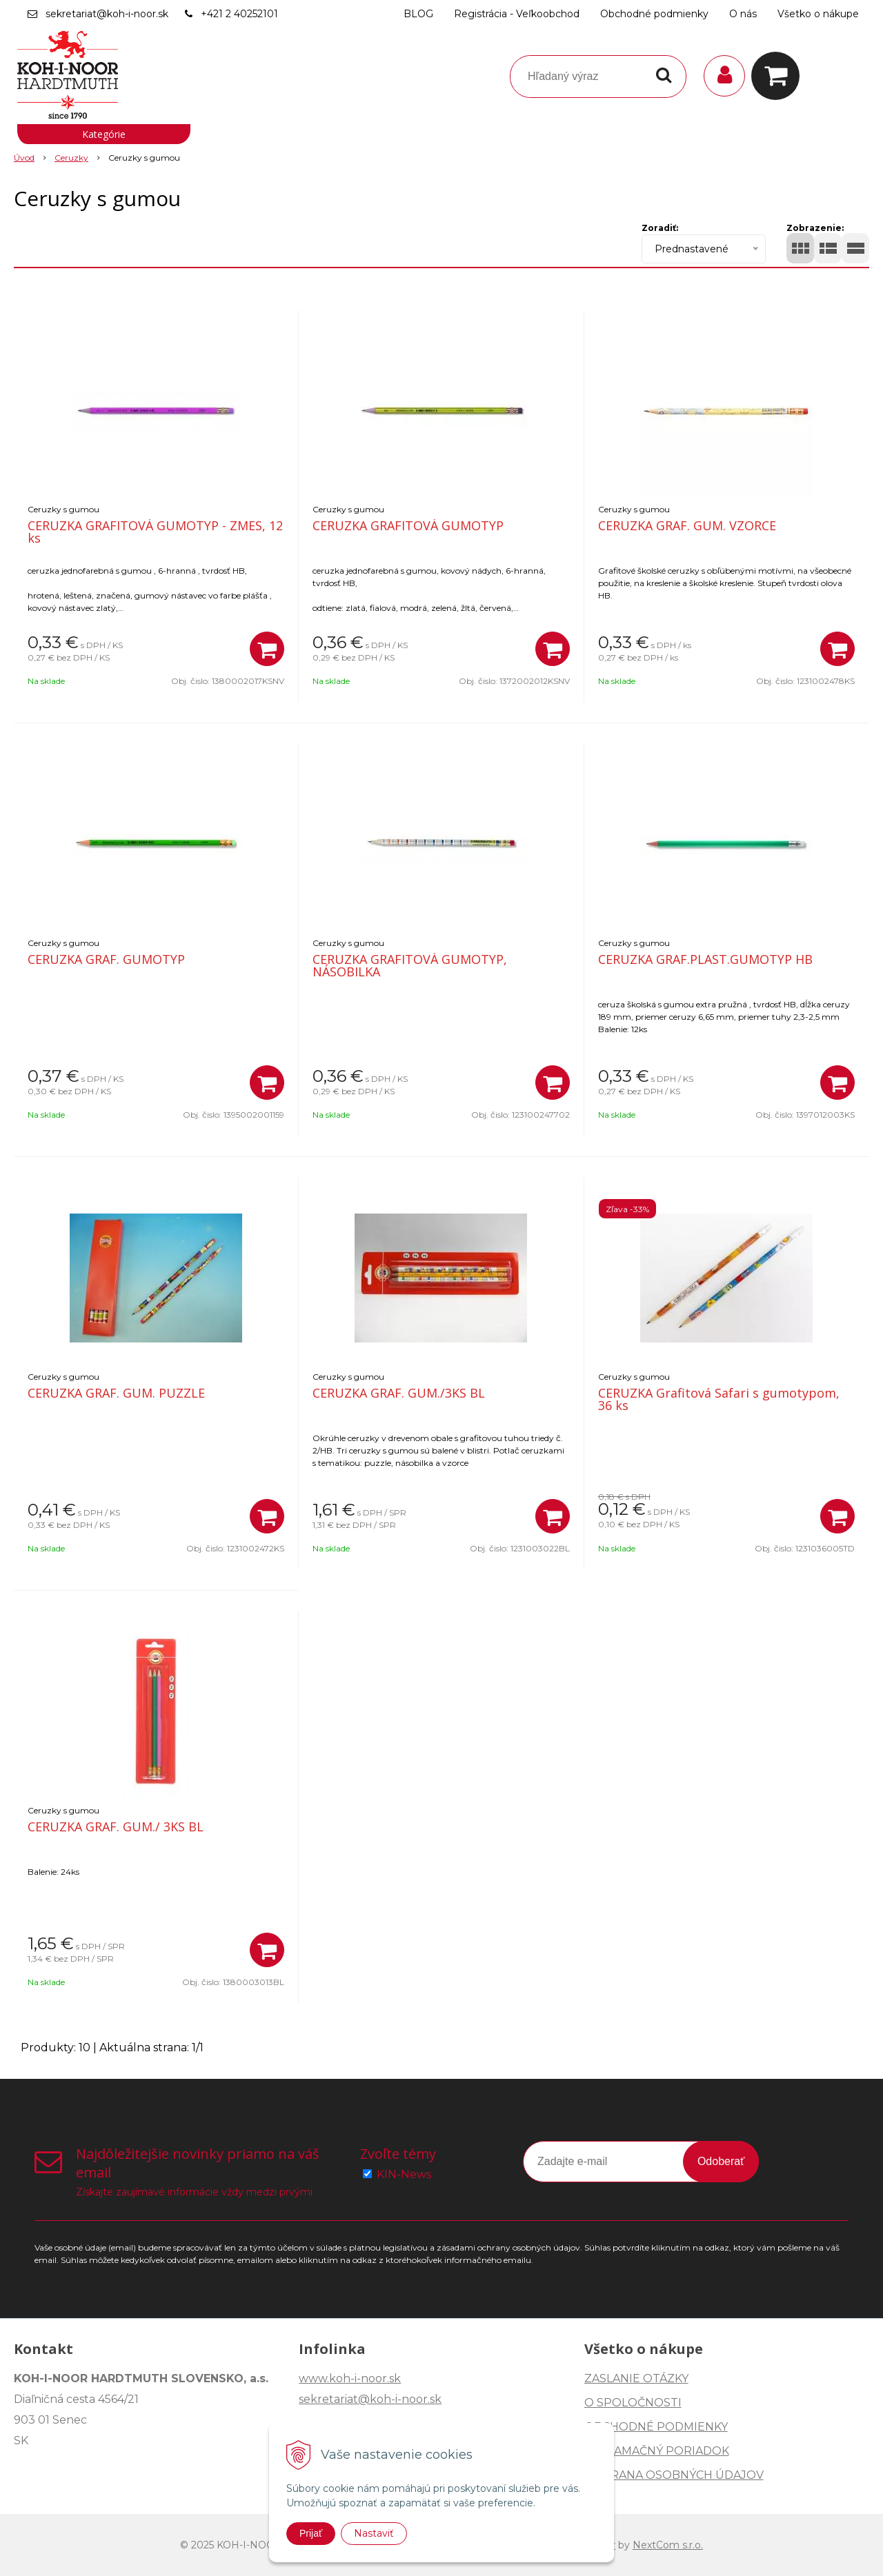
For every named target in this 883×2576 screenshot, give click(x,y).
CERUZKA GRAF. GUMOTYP (106, 959)
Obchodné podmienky (654, 14)
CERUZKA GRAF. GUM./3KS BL (398, 1393)
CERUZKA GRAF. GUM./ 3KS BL (116, 1826)
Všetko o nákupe (818, 14)
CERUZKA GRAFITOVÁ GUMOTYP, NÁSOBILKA (409, 965)
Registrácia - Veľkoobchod (516, 14)
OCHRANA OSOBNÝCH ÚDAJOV (674, 2475)
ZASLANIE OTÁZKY (636, 2378)
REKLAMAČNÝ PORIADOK (656, 2450)
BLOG (418, 14)
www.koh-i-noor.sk (350, 2378)
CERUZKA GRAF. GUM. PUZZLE (116, 1393)
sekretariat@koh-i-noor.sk (107, 14)
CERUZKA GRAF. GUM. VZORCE (687, 525)
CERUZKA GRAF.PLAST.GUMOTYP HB (705, 959)
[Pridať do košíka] (267, 649)
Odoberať (720, 2161)
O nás (743, 14)
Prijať (310, 2533)
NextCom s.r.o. (668, 2545)
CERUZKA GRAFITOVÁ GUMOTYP (408, 525)
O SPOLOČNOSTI (633, 2402)
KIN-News (404, 2174)
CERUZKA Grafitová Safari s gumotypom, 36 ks (719, 1399)
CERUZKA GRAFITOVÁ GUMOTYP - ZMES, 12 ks (155, 531)
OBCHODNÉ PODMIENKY (656, 2426)
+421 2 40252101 (239, 14)
